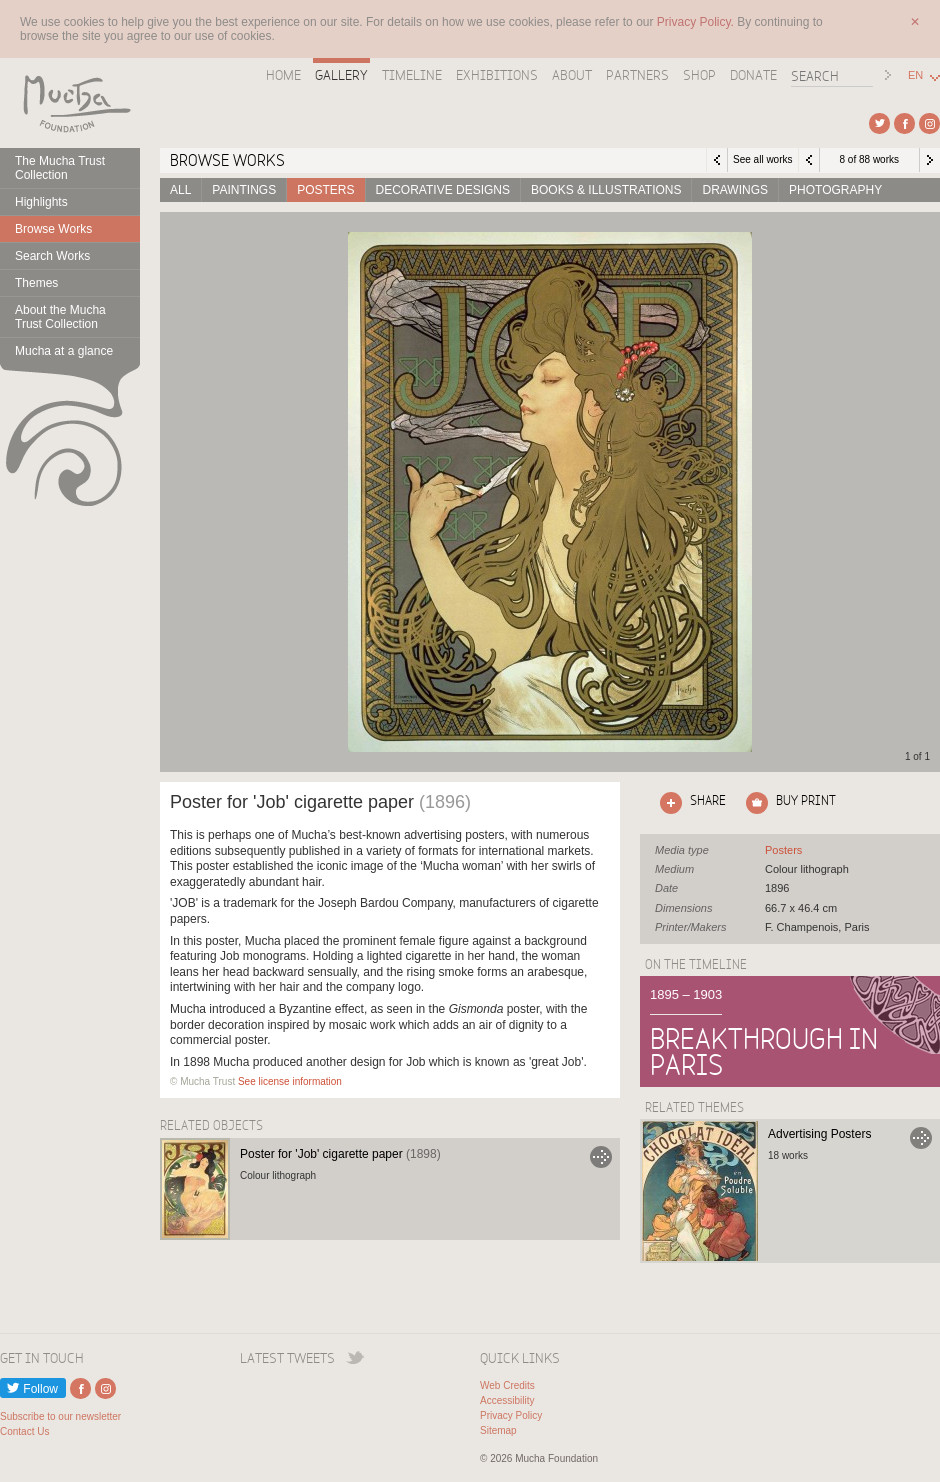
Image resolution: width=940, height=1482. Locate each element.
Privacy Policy (511, 1415)
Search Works (52, 256)
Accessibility (507, 1400)
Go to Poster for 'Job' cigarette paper (601, 1157)
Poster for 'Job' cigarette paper (340, 1154)
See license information (290, 1081)
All (180, 190)
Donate (753, 75)
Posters (325, 190)
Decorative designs (443, 190)
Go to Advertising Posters (921, 1138)
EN (915, 75)
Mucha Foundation (70, 103)
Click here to (689, 803)
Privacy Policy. (697, 22)
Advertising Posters (819, 1134)
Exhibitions (497, 75)
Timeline (412, 75)
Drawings (735, 190)
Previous (809, 160)
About (572, 75)
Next (930, 160)
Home (283, 75)
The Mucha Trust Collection (60, 168)
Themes (36, 283)
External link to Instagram (929, 123)
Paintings (244, 190)
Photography (835, 190)
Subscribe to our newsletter (60, 1416)
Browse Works (53, 229)
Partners (637, 75)
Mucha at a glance (64, 351)
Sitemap (498, 1430)
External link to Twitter (879, 123)
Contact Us (24, 1431)
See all (783, 850)
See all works (762, 159)
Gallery (341, 75)
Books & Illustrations (606, 190)
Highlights (41, 202)
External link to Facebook (904, 123)
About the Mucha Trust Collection (60, 317)
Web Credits (507, 1385)
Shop (699, 75)
